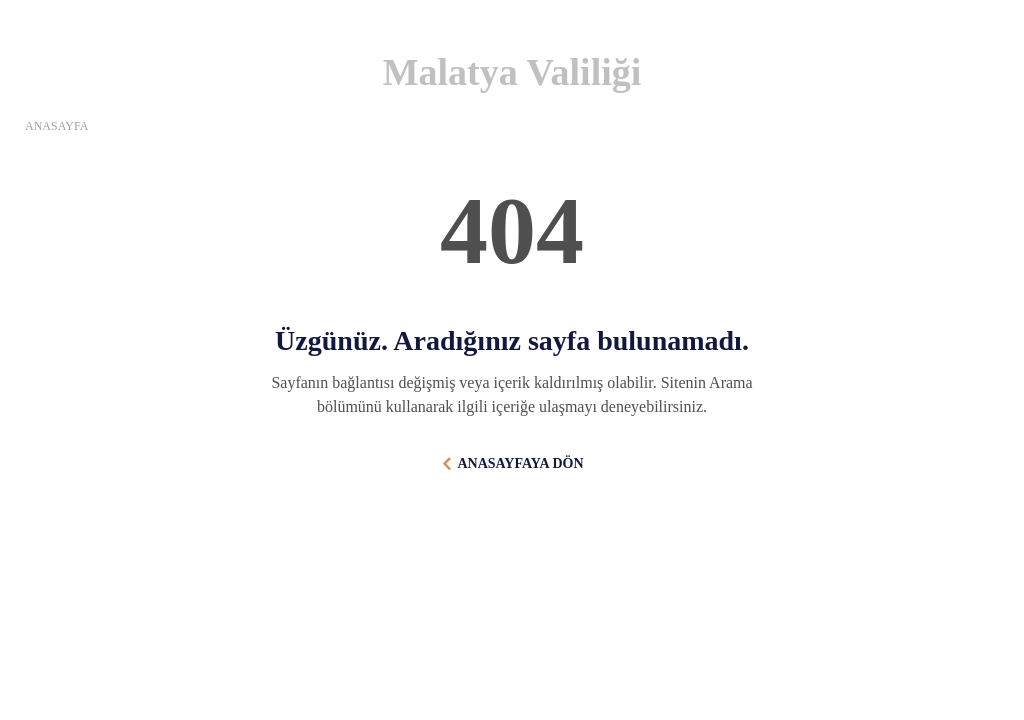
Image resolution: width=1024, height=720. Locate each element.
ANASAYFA (56, 126)
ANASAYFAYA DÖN (520, 463)
